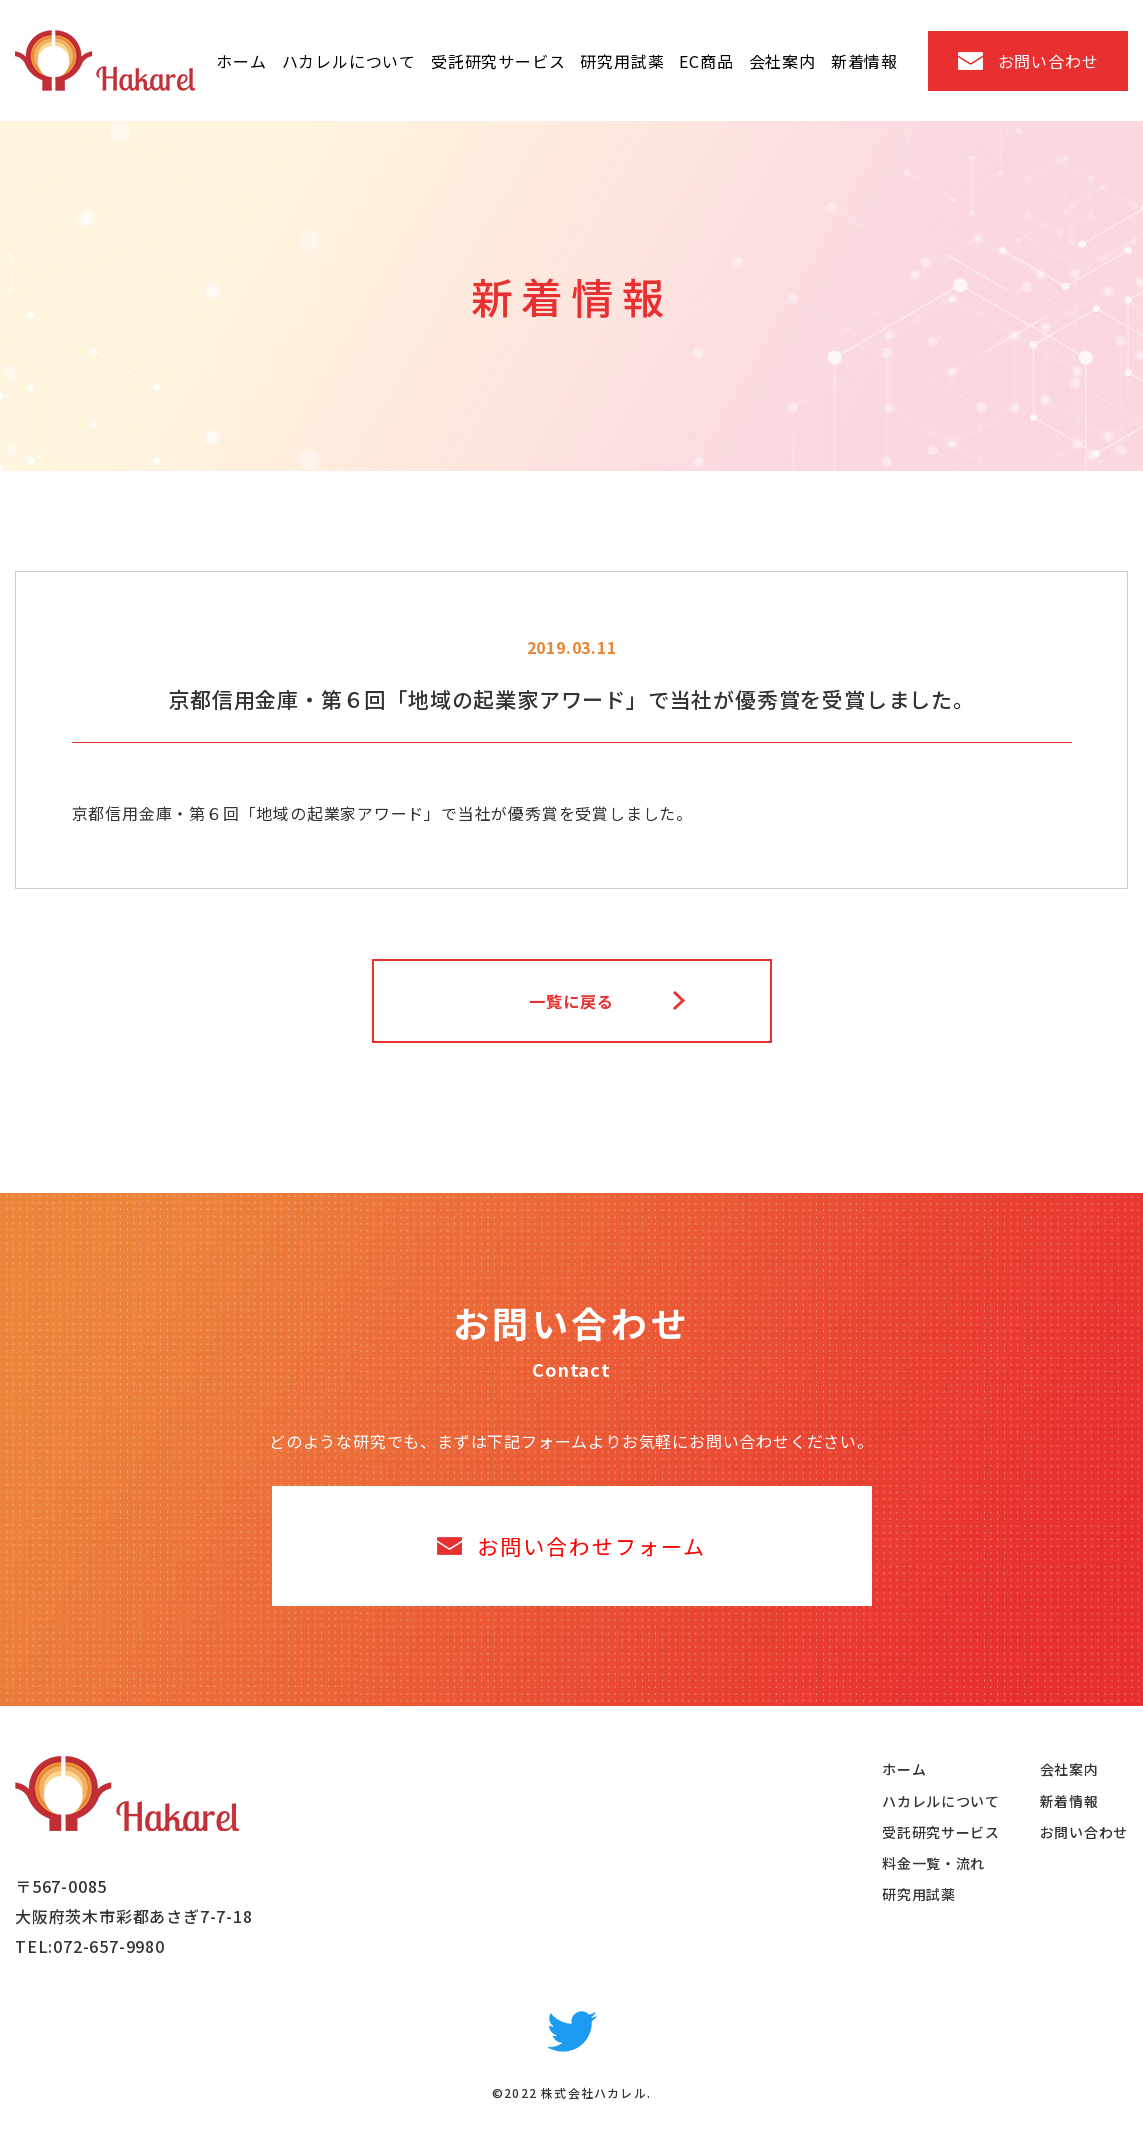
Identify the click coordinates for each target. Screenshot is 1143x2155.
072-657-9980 (109, 1946)
